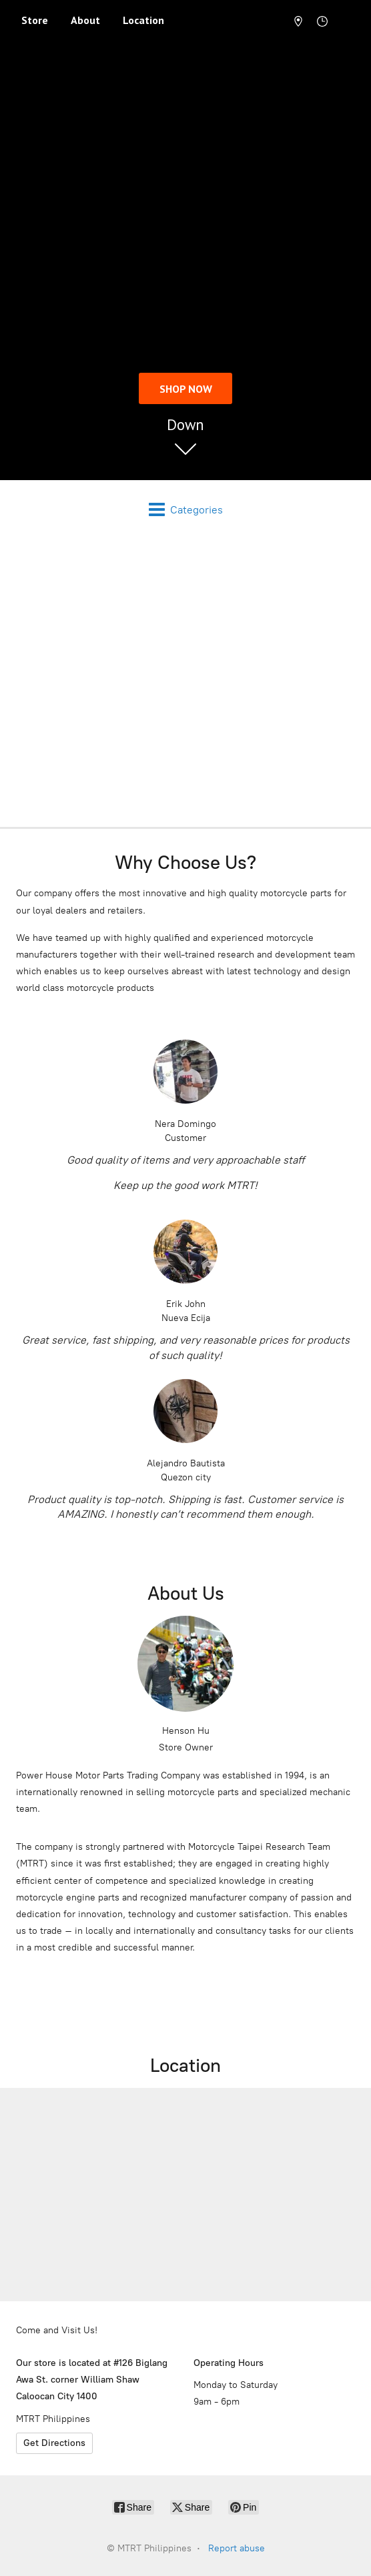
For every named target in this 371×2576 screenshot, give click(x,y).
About (85, 20)
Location (143, 20)
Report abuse (236, 2548)
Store (34, 20)
